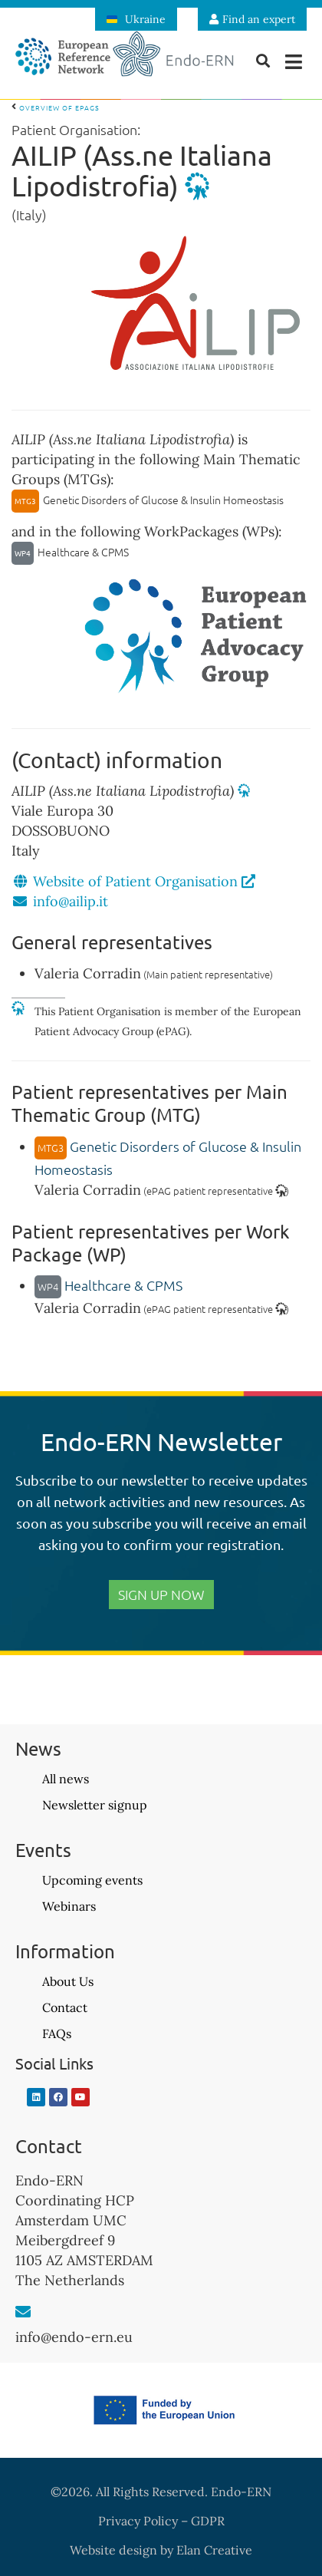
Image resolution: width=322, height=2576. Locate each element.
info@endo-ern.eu (74, 2337)
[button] (293, 61)
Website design (113, 2550)
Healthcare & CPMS (108, 1285)
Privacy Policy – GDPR (161, 2520)
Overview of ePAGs (56, 107)
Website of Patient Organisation (144, 881)
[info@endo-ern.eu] (23, 2312)
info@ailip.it (70, 901)
